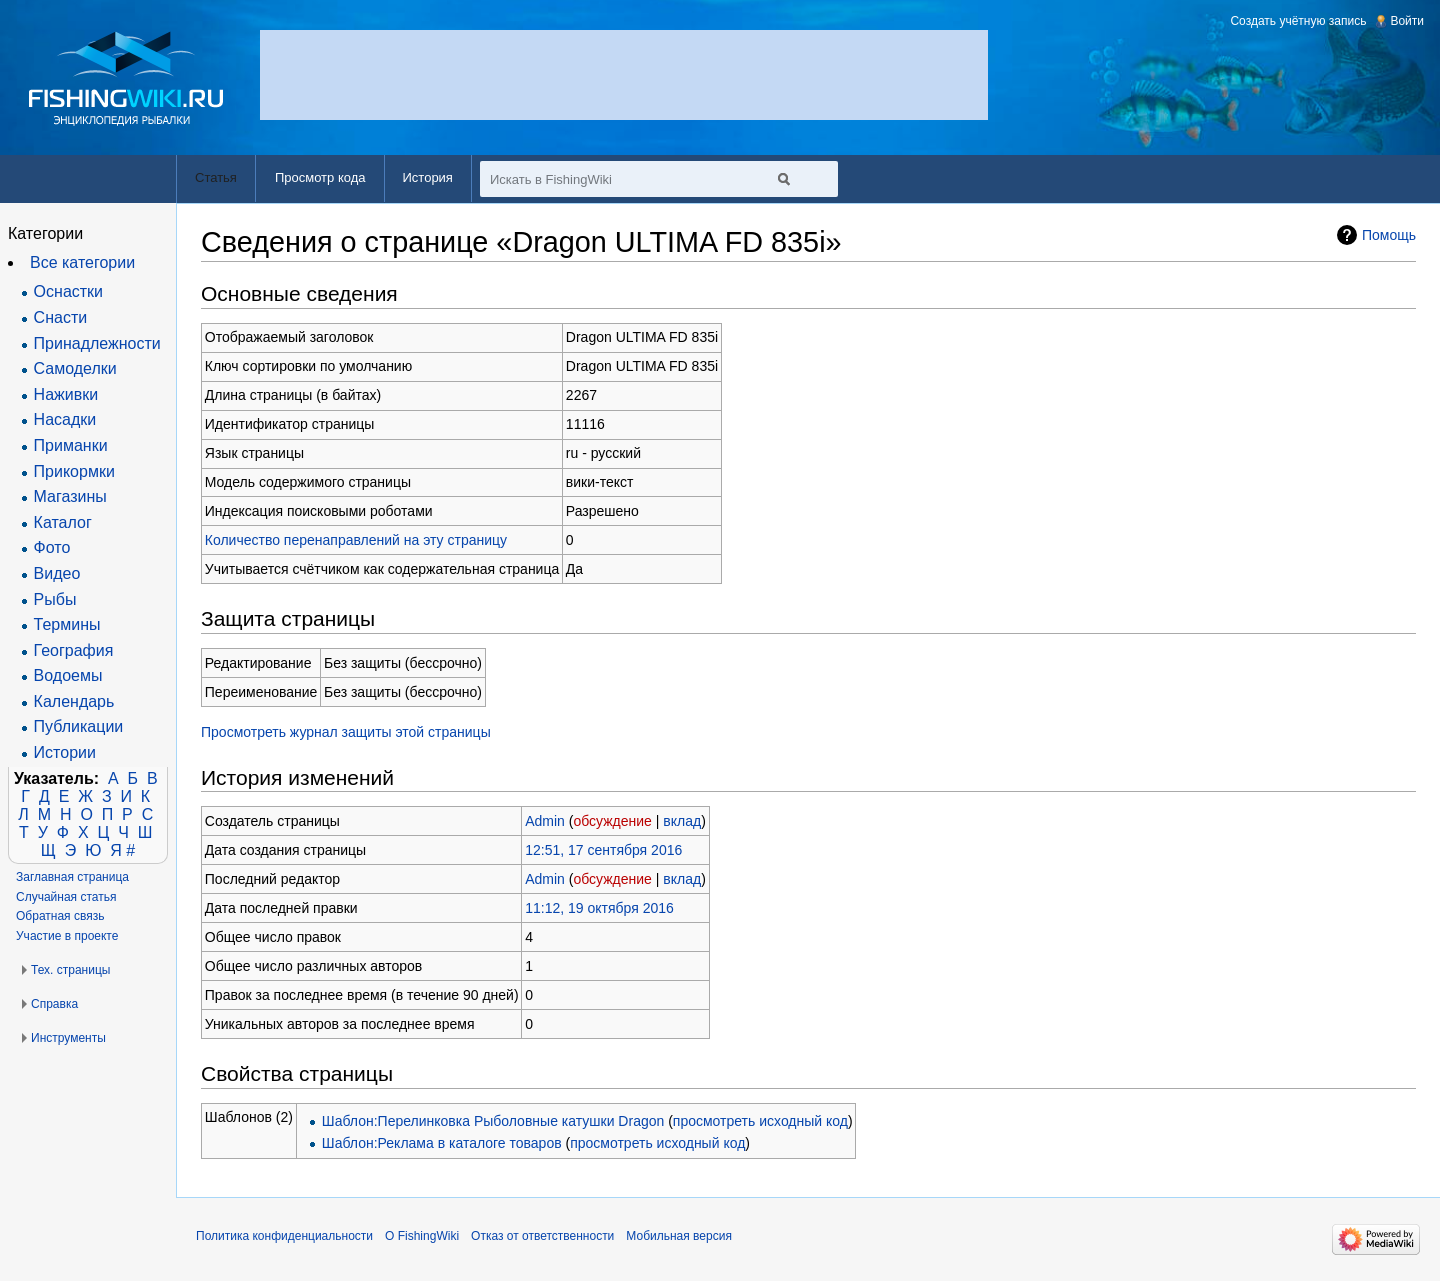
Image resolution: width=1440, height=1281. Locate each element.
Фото (52, 547)
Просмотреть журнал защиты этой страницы (346, 732)
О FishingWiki (422, 1236)
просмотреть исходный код (760, 1121)
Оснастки (68, 291)
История (428, 177)
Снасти (61, 317)
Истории (65, 752)
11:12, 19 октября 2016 (599, 908)
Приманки (71, 445)
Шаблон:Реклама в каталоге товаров (442, 1143)
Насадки (65, 419)
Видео (57, 573)
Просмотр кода (320, 177)
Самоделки (75, 368)
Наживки (66, 394)
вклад (682, 821)
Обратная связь (60, 916)
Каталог (63, 522)
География (74, 650)
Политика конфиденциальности (284, 1236)
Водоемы (68, 675)
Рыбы (55, 599)
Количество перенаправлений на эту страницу (356, 540)
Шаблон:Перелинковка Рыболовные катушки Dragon (493, 1121)
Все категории (82, 262)
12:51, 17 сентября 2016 (603, 850)
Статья (216, 177)
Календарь (74, 701)
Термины (67, 624)
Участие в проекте (67, 936)
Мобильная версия (679, 1236)
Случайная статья (66, 897)
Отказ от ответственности (542, 1236)
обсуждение (612, 821)
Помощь (1389, 235)
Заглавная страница (72, 877)
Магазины (70, 496)
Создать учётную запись (1298, 21)
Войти (1407, 21)
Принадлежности (97, 343)
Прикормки (74, 471)
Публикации (79, 726)
